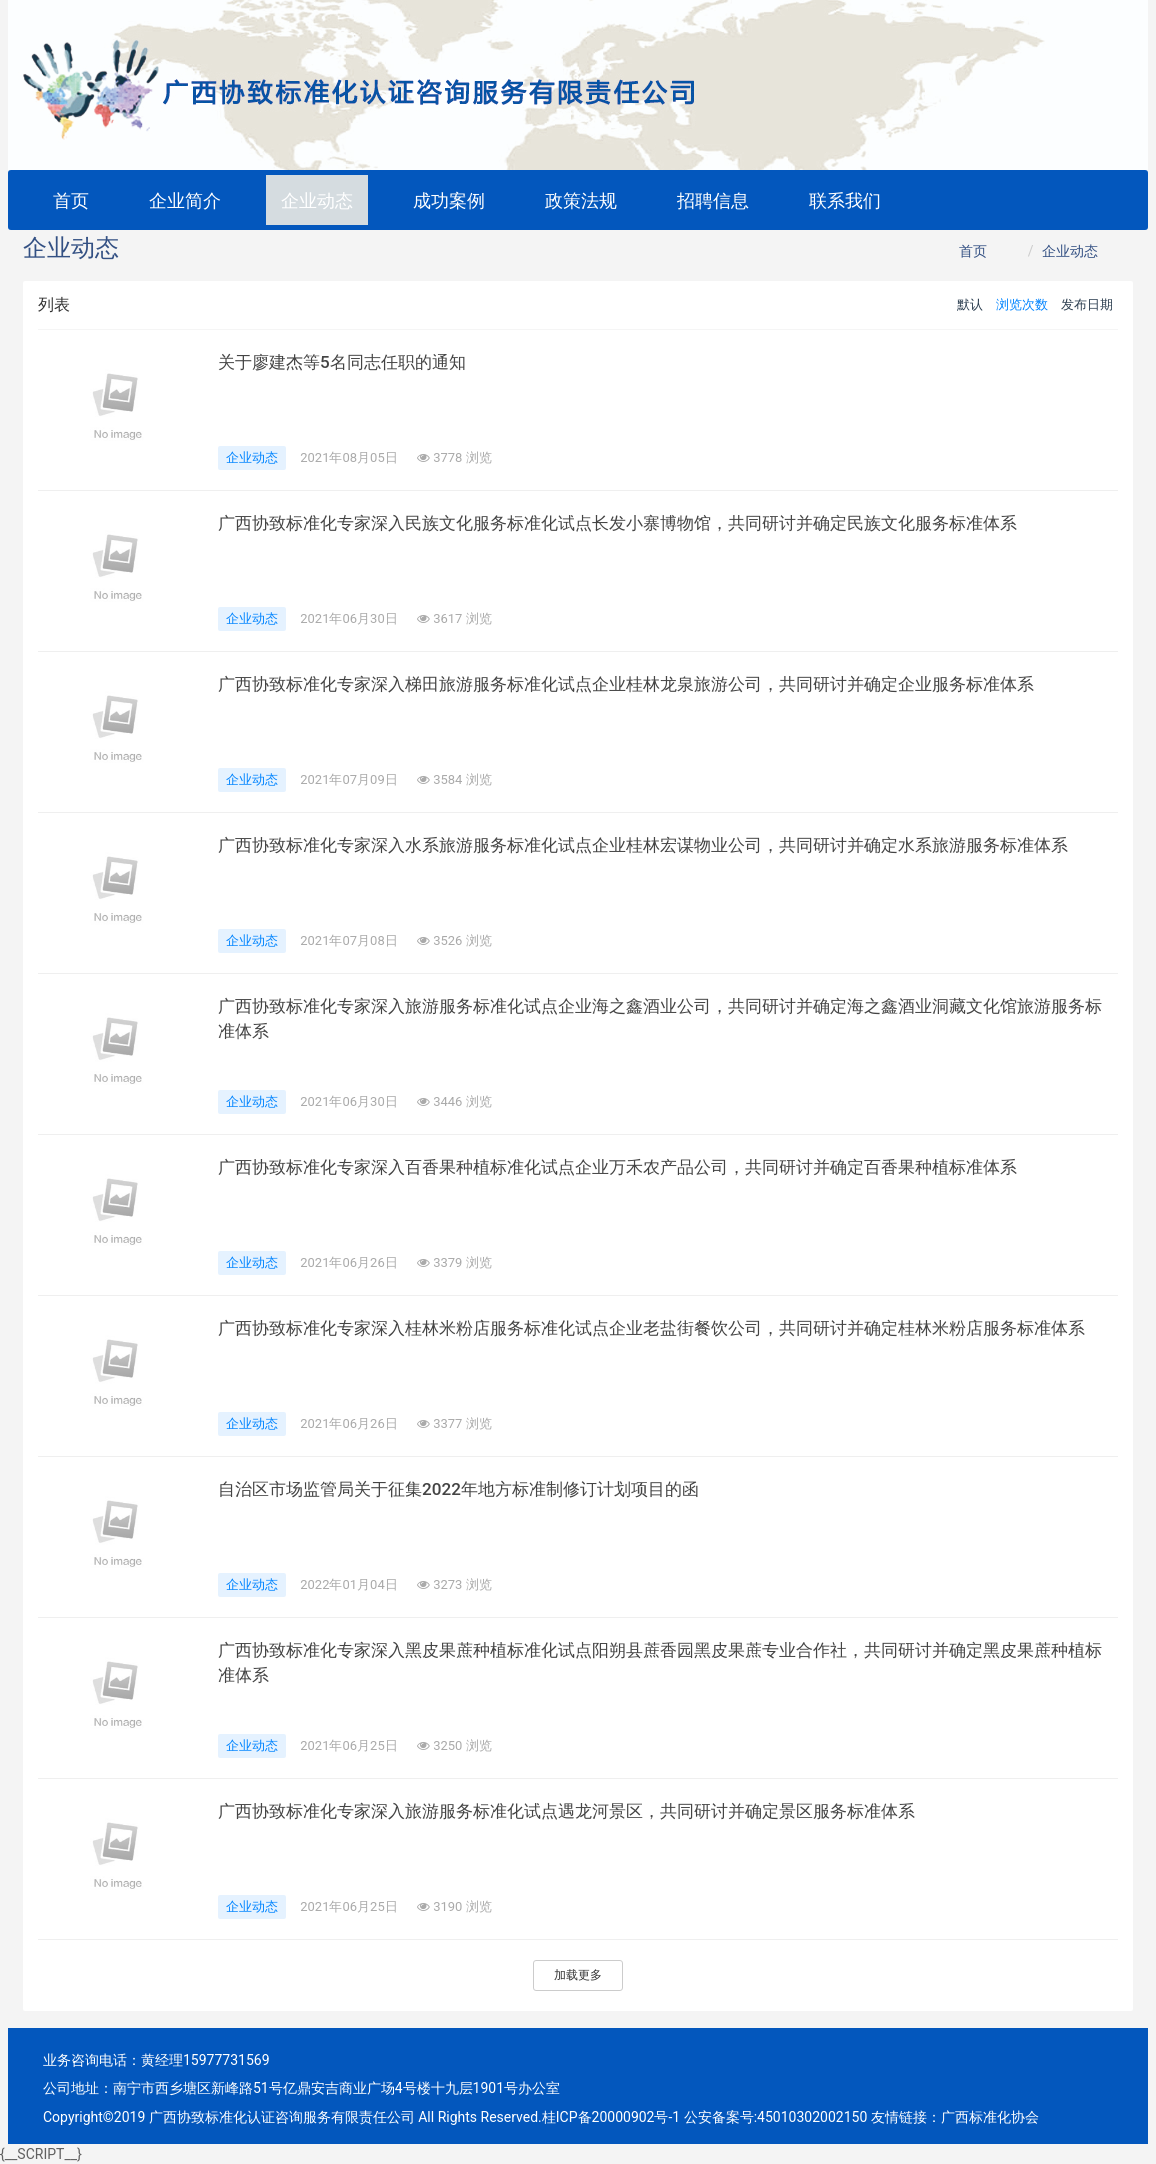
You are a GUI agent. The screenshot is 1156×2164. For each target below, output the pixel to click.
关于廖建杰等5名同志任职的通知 (349, 362)
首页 (71, 200)
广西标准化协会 (990, 2117)
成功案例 (449, 200)
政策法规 (581, 200)
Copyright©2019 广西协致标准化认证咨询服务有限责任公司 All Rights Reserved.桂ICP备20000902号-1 (361, 2117)
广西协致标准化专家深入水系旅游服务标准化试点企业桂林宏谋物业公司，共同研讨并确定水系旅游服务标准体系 (668, 845)
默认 (970, 304)
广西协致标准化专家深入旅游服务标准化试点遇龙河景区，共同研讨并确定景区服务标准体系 (587, 1811)
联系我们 (845, 200)
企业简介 (185, 200)
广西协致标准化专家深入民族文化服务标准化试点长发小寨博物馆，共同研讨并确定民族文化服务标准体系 (641, 523)
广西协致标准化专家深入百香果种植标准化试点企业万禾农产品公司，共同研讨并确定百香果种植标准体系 (641, 1167)
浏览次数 (1022, 304)
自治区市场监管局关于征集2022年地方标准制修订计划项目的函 (472, 1489)
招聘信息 (713, 200)
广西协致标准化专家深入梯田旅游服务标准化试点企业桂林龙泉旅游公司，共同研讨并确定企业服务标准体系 (650, 684)
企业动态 (317, 200)
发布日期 (1087, 304)
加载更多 (578, 1975)
